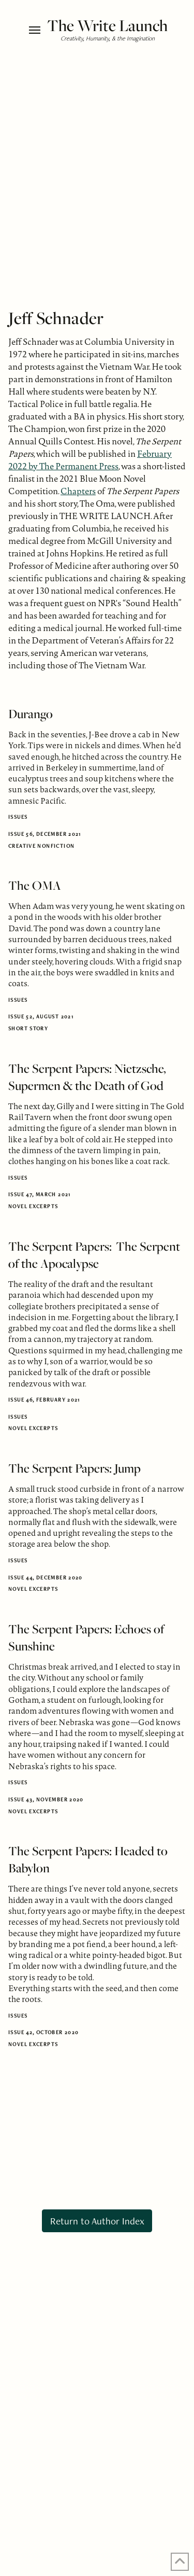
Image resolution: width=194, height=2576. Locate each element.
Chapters (78, 491)
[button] (35, 30)
